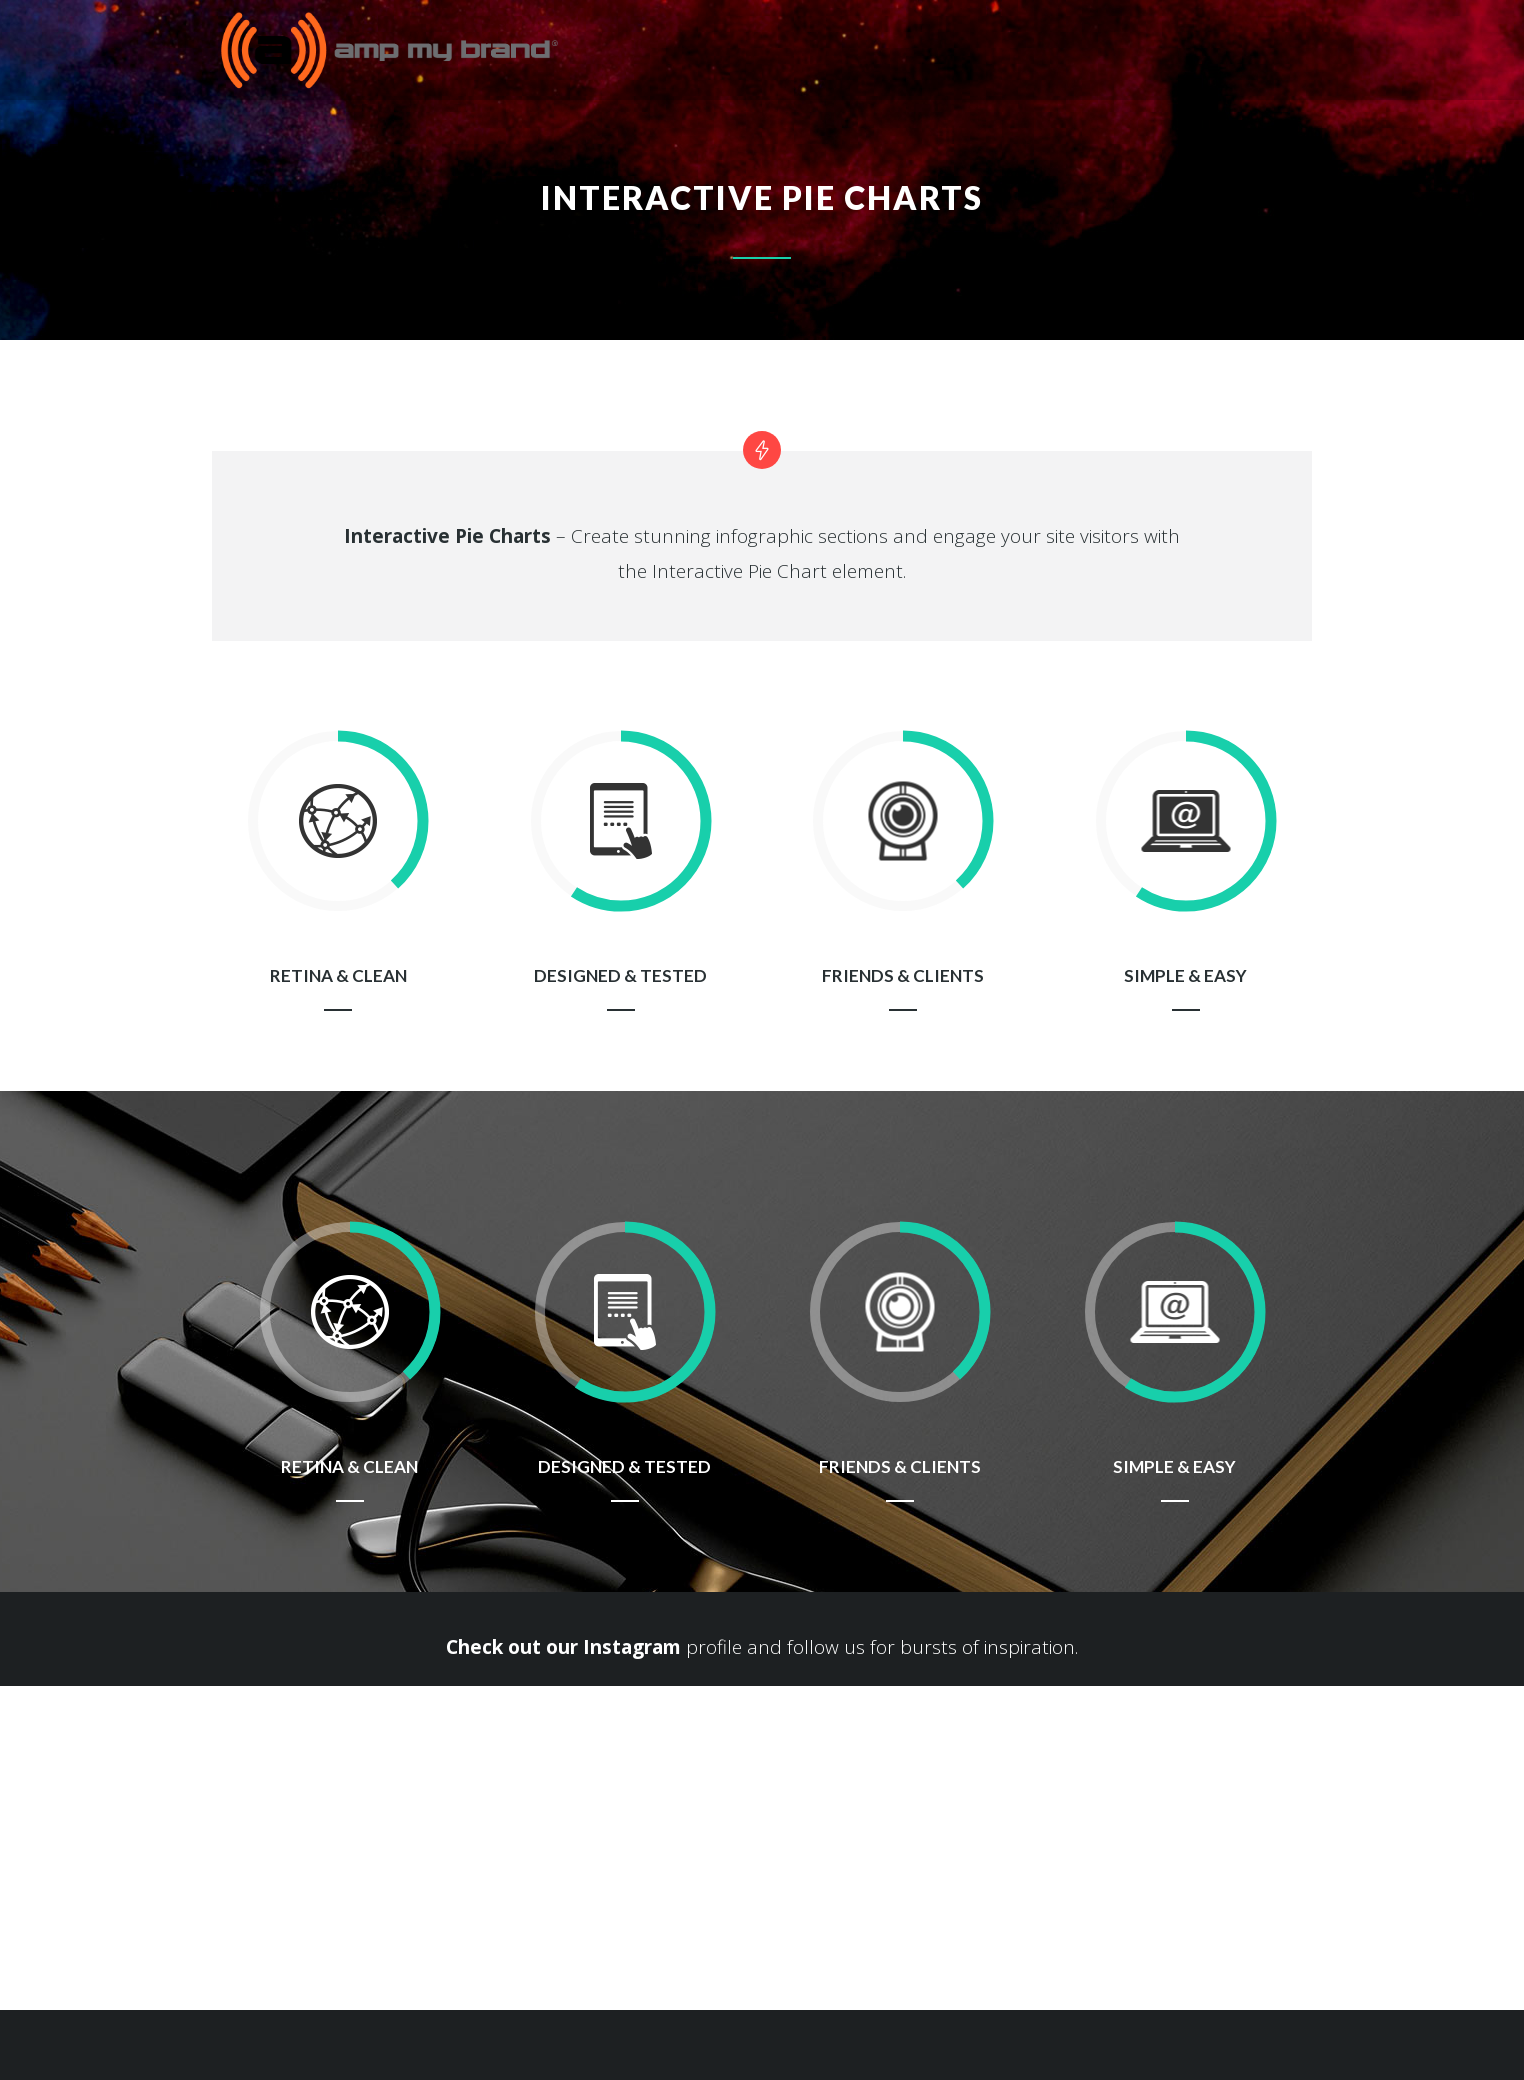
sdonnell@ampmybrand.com (147, 1881)
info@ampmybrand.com (492, 1931)
